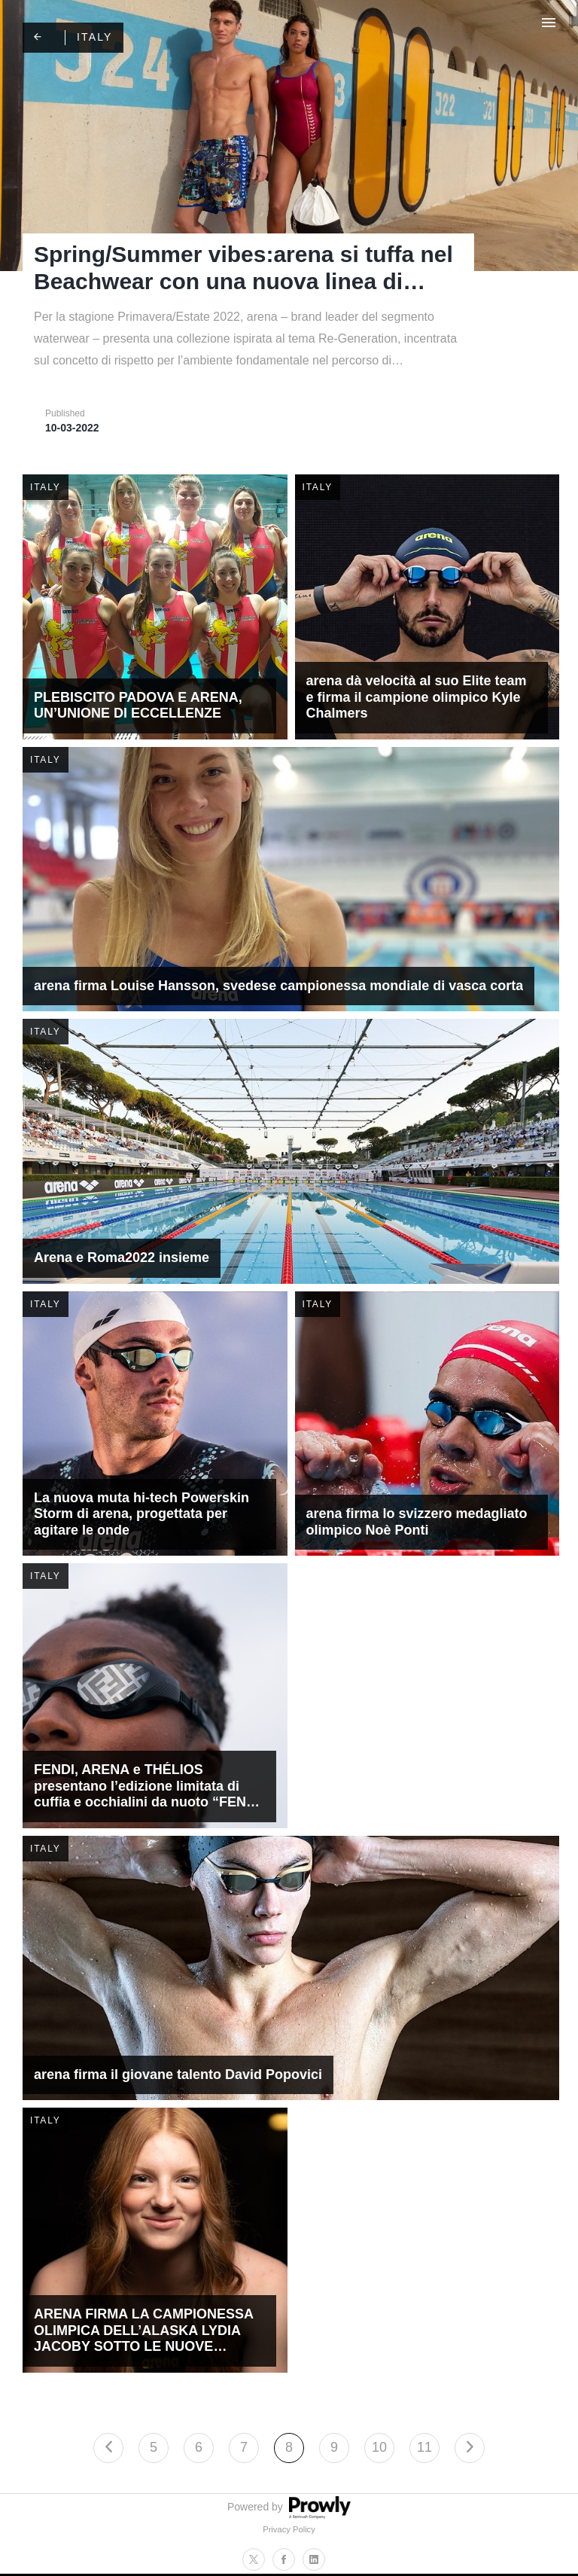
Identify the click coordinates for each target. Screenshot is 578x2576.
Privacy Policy (289, 2529)
